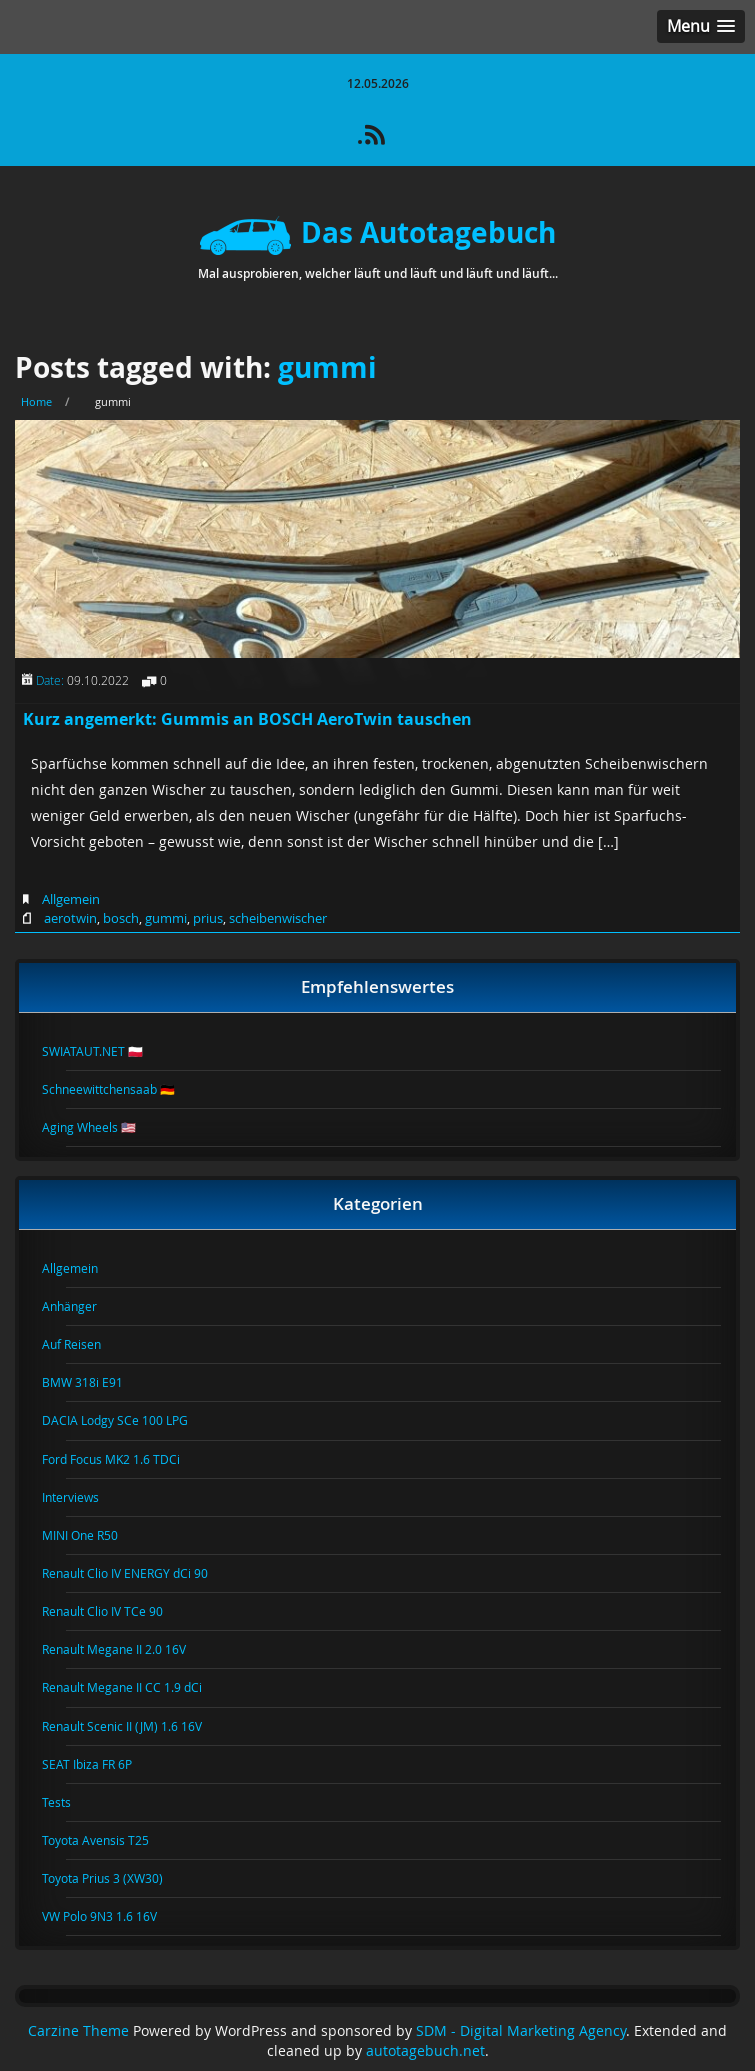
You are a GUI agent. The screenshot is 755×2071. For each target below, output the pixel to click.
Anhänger (81, 1306)
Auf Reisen (83, 1344)
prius (208, 918)
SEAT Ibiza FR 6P (99, 1764)
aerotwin (70, 918)
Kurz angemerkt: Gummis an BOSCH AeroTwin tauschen (247, 719)
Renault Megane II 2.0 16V (126, 1649)
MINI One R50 (92, 1535)
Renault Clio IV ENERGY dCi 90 (137, 1573)
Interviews (82, 1497)
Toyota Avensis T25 (107, 1840)
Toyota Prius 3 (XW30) (114, 1878)
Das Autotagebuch (378, 232)
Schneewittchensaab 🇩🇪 (120, 1089)
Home (36, 401)
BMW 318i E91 (94, 1382)
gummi (327, 367)
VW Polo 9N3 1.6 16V (111, 1916)
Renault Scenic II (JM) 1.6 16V (134, 1726)
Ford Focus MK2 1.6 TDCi (123, 1459)
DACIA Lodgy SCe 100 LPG (127, 1420)
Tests (68, 1802)
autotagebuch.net (425, 2051)
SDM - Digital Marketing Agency (521, 2031)
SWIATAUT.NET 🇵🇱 (104, 1051)
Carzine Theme (78, 2031)
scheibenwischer (278, 918)
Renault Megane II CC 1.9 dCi (134, 1687)
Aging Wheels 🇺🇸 (101, 1127)
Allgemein (71, 899)
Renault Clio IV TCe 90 (114, 1611)
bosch (121, 918)
